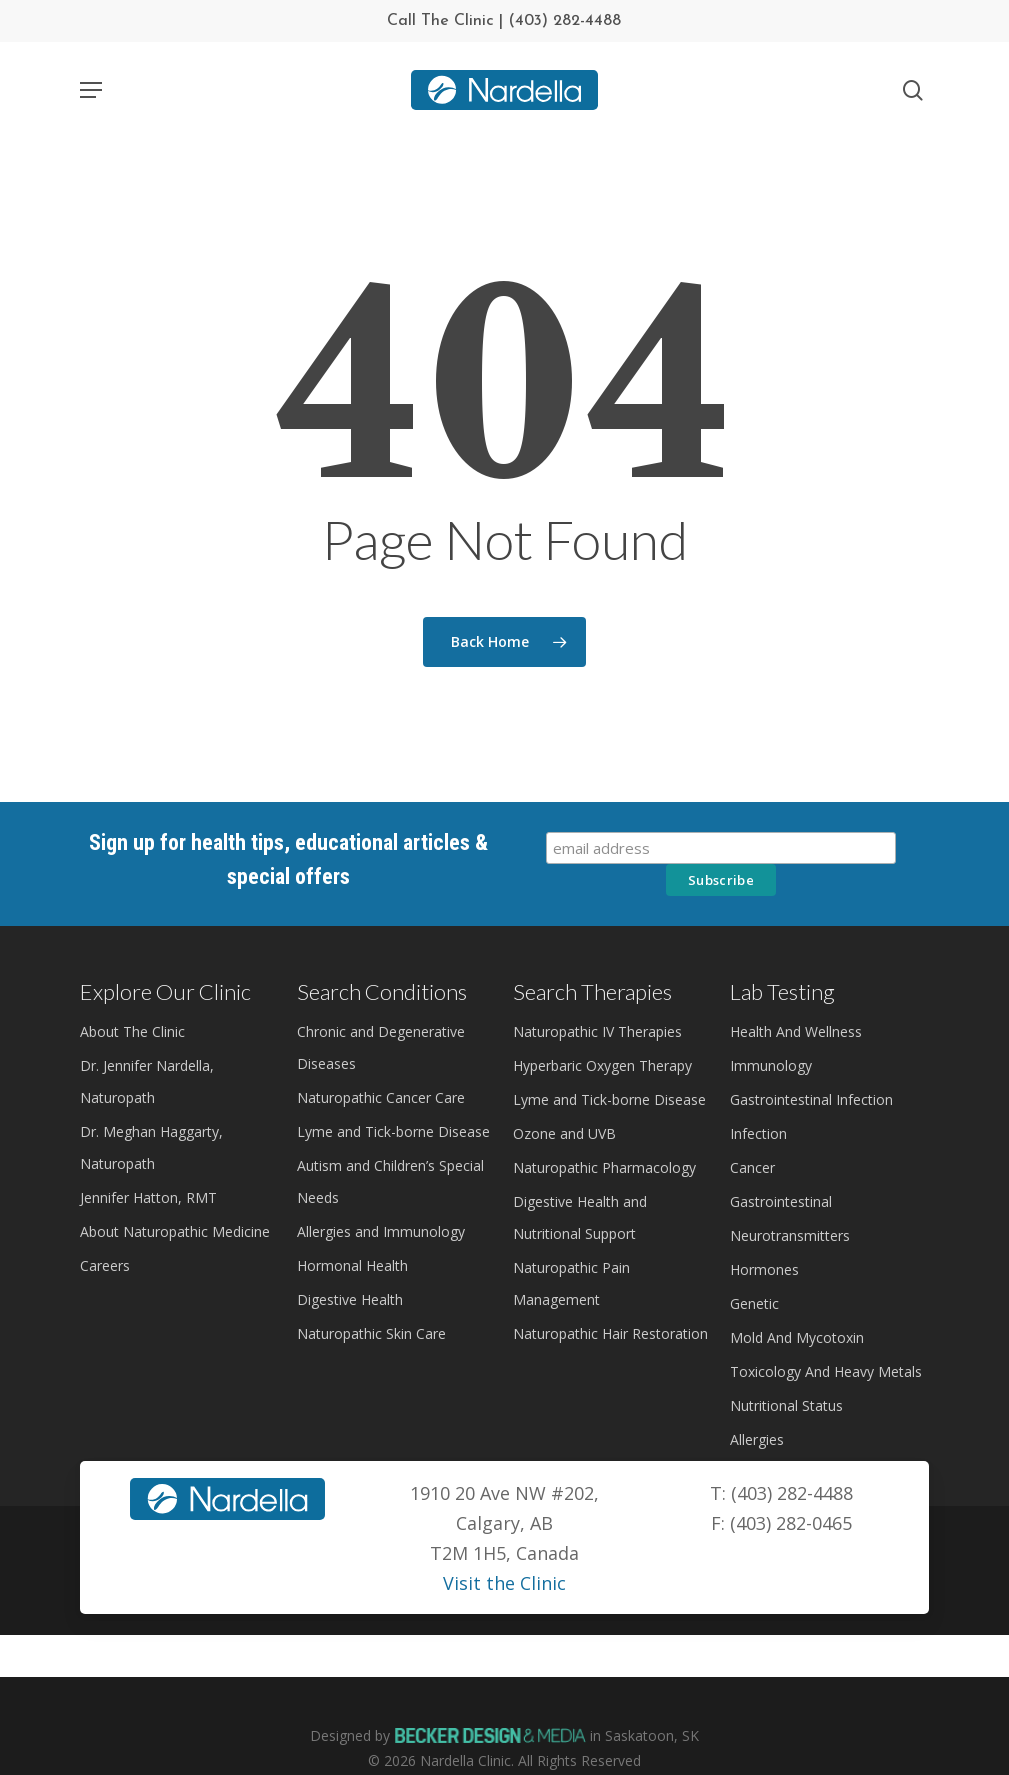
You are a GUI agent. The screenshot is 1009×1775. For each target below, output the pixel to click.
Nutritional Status (786, 1405)
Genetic (754, 1303)
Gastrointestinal (781, 1201)
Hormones (764, 1269)
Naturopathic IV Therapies (597, 1031)
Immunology (771, 1065)
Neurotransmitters (790, 1235)
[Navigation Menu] (91, 90)
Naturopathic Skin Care (371, 1333)
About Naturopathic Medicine (175, 1231)
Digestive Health (350, 1299)
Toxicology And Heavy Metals (826, 1371)
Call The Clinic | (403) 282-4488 (504, 21)
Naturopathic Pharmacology (604, 1167)
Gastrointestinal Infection (811, 1099)
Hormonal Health (352, 1265)
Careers (105, 1265)
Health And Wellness (796, 1031)
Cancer (752, 1167)
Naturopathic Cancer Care (381, 1097)
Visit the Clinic (504, 1583)
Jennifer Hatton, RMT (148, 1197)
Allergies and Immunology (381, 1231)
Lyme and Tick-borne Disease (393, 1131)
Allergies (757, 1439)
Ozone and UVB (564, 1133)
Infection (758, 1133)
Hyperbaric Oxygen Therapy (602, 1065)
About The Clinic (132, 1031)
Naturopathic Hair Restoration (610, 1333)
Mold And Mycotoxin (797, 1337)
